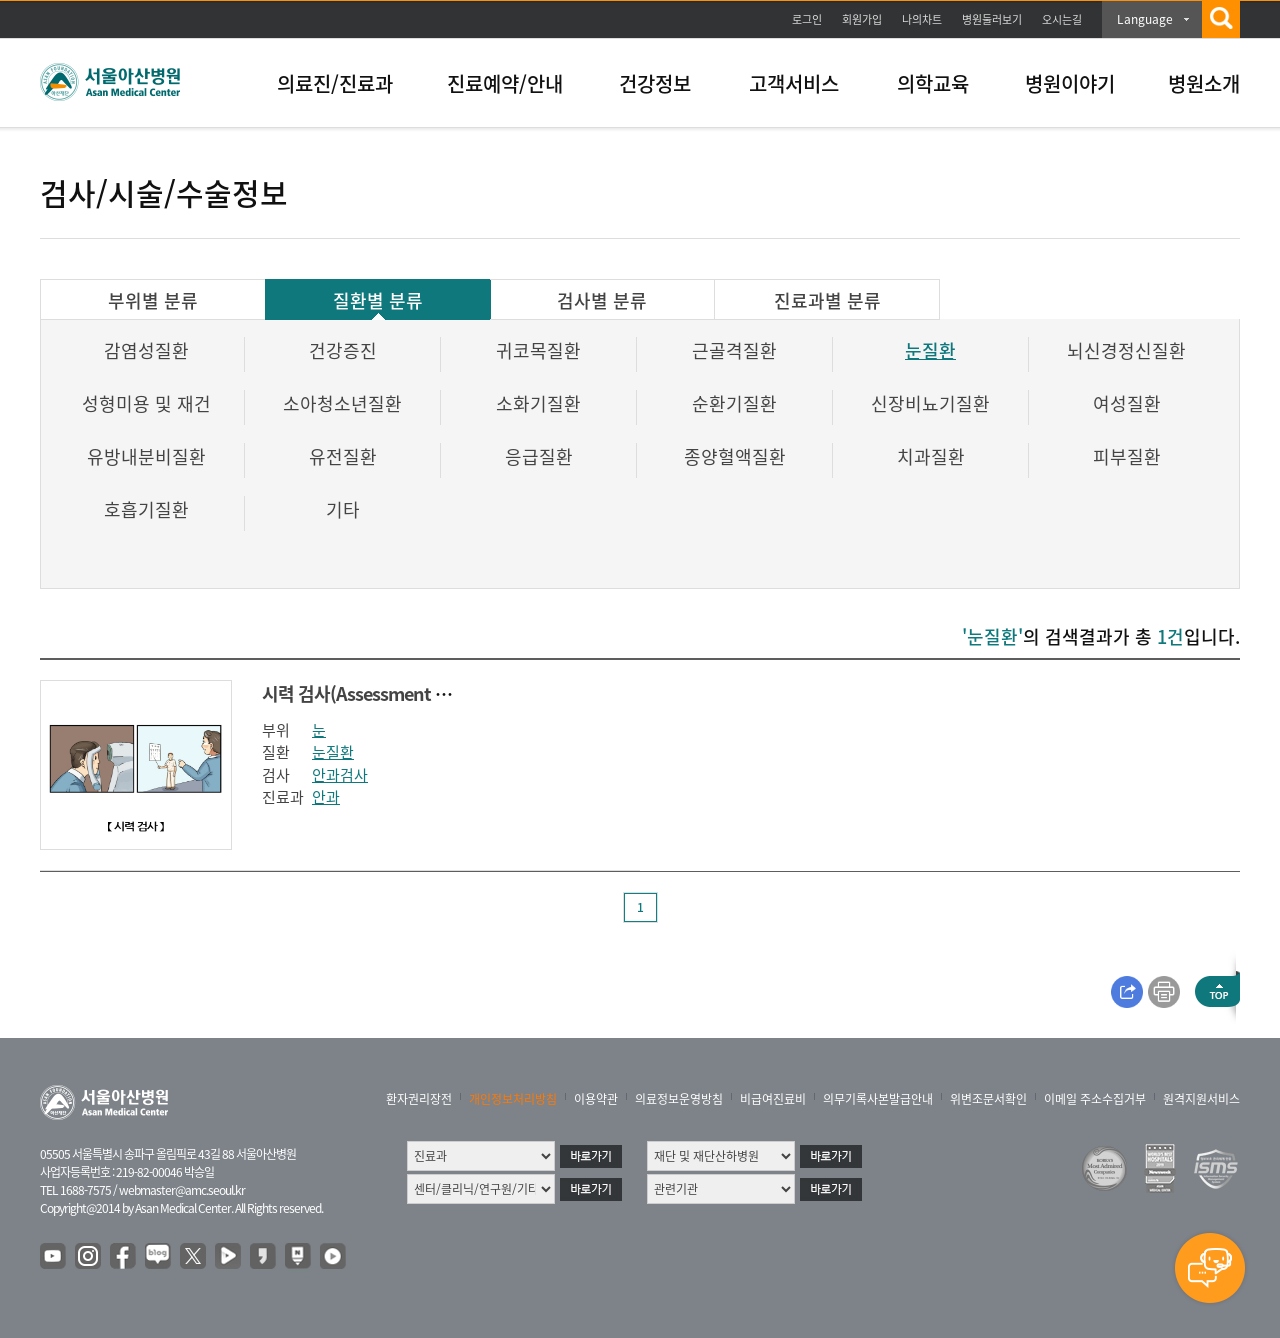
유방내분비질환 (146, 456)
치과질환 (931, 456)
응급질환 (539, 456)
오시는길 (1062, 19)
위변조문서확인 (988, 1099)
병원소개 (1204, 83)
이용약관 (596, 1099)
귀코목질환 (538, 350)
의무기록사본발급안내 (878, 1099)
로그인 (807, 19)
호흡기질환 (146, 509)
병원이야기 (1070, 83)
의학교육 (933, 83)
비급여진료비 (773, 1099)
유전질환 (343, 456)
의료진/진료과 (335, 83)
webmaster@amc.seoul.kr (182, 1190)
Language (1145, 19)
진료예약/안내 (505, 83)
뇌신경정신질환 (1126, 350)
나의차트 (922, 19)
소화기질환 (538, 403)
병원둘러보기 (992, 19)
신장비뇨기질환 (930, 403)
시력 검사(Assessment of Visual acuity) (411, 693)
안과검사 (340, 775)
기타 (343, 509)
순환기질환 (734, 403)
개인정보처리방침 (513, 1099)
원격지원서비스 (1201, 1099)
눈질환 (930, 350)
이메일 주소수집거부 (1095, 1099)
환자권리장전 (419, 1099)
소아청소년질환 (342, 403)
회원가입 (862, 19)
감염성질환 (146, 350)
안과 (326, 797)
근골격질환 (734, 350)
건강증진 (343, 350)
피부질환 (1127, 456)
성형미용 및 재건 (146, 403)
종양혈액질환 (735, 456)
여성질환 (1127, 403)
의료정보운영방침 (679, 1099)
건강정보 (655, 83)
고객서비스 (794, 83)
